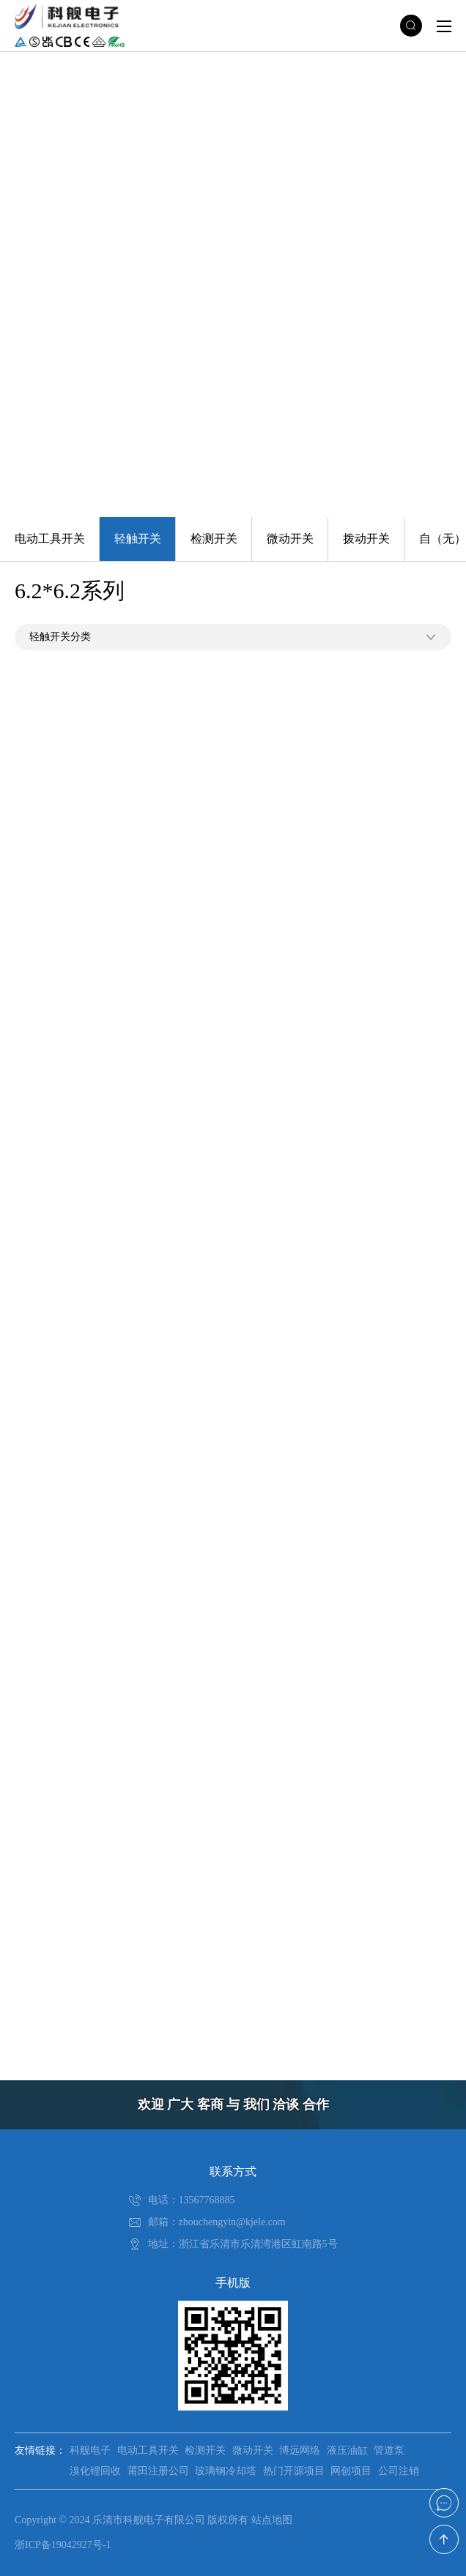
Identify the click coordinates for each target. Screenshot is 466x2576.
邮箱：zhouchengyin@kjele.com (217, 2221)
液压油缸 (347, 2450)
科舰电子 (90, 2450)
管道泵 (389, 2450)
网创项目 (350, 2470)
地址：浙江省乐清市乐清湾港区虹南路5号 (243, 2243)
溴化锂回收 (95, 2470)
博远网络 (299, 2450)
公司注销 (398, 2470)
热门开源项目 (294, 2470)
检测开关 (214, 538)
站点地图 (271, 2519)
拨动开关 (366, 538)
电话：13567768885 (191, 2200)
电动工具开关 (50, 538)
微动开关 (290, 538)
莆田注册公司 (158, 2470)
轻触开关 (137, 538)
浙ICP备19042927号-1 (63, 2544)
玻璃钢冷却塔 (225, 2470)
